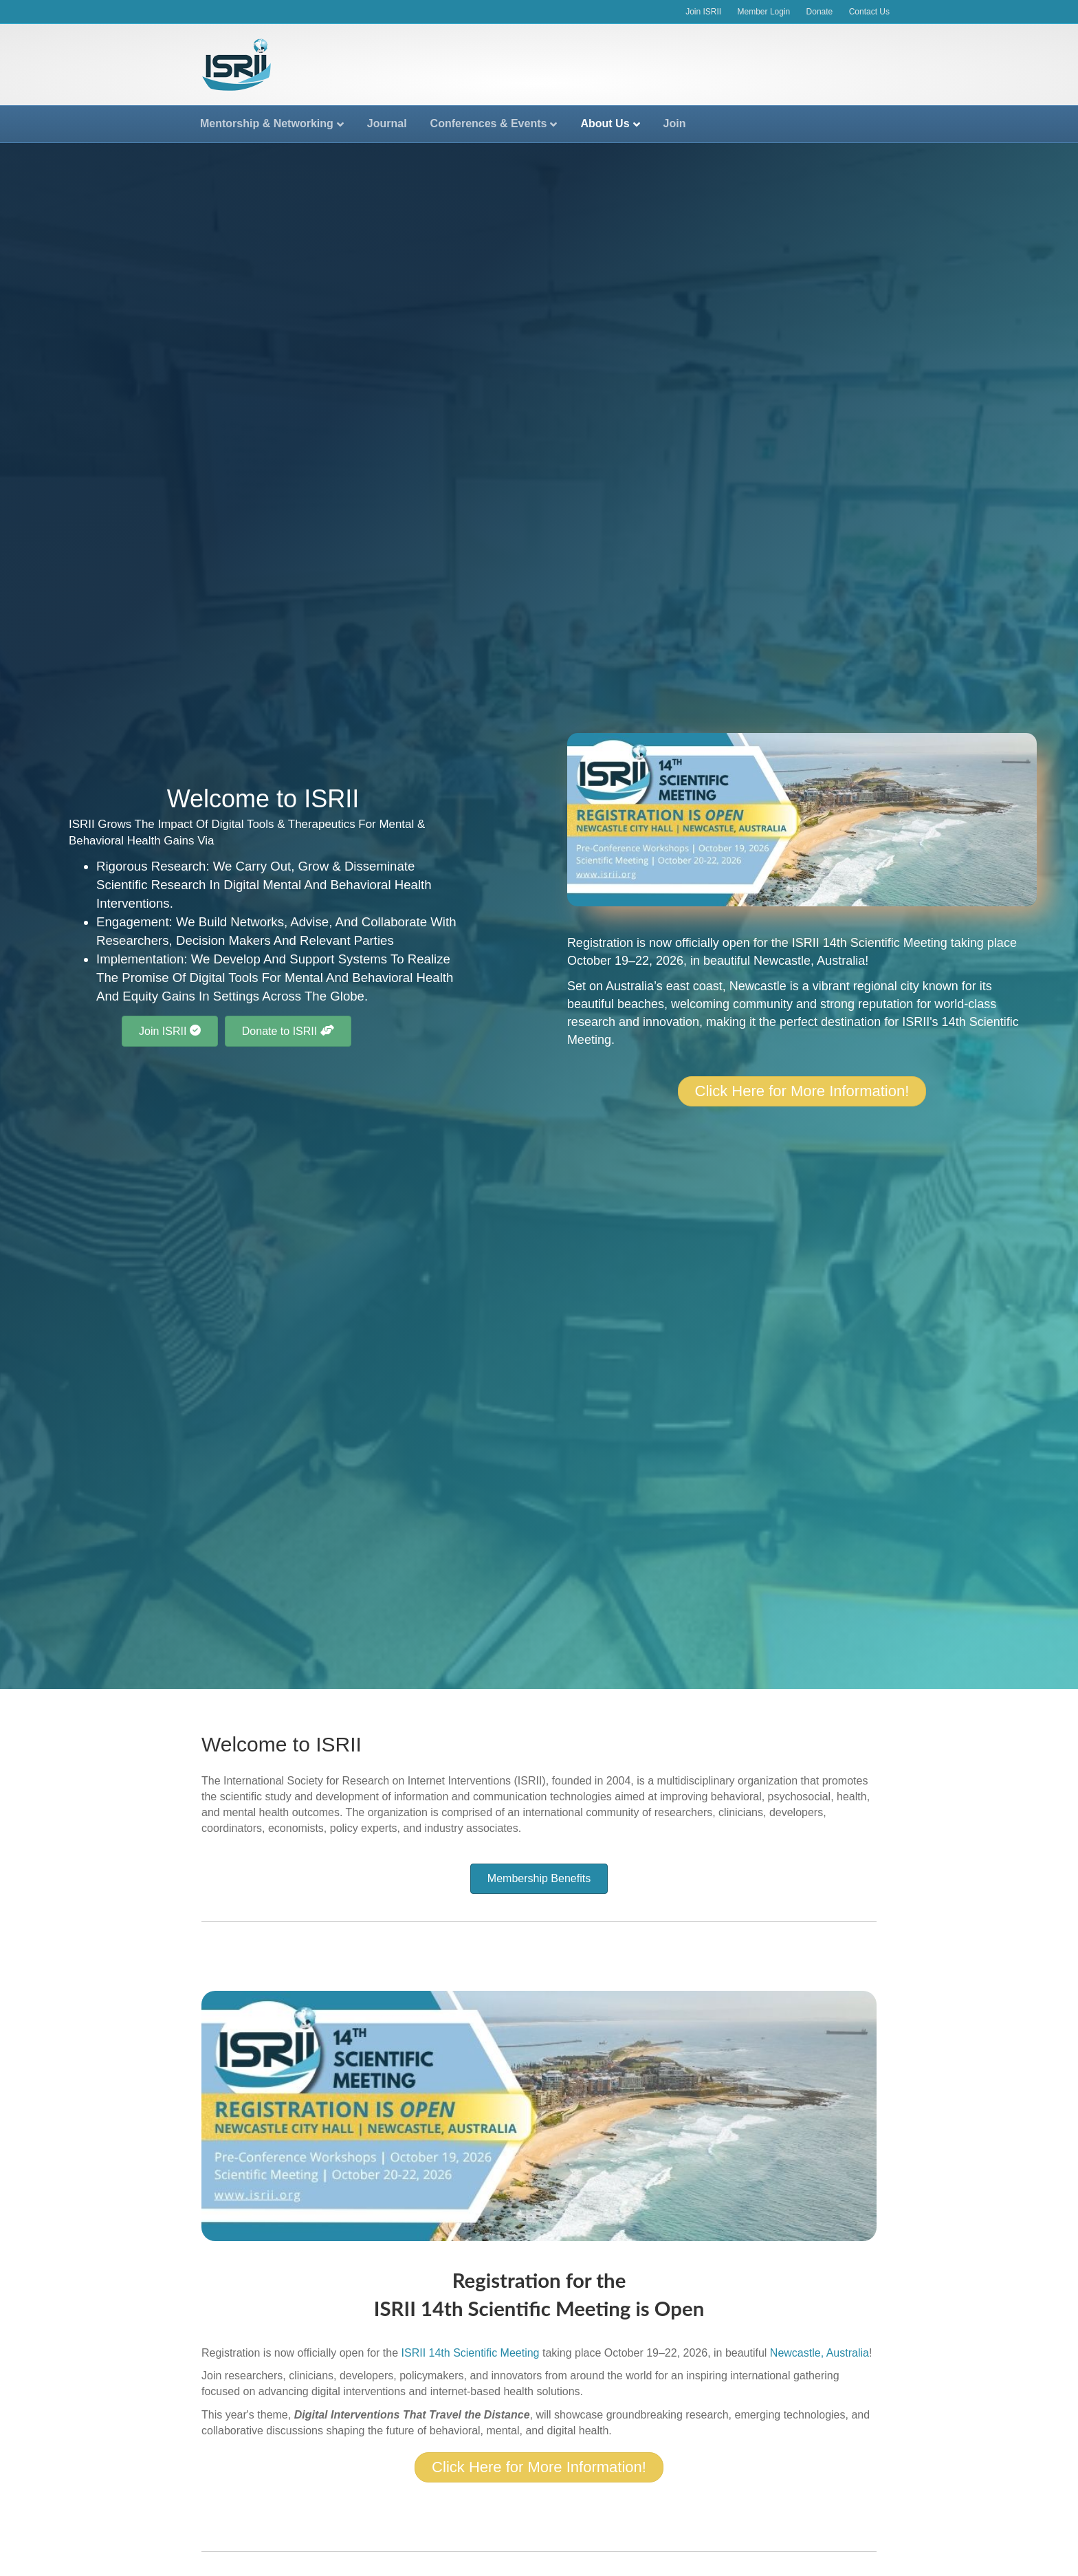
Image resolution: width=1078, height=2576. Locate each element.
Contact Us (869, 12)
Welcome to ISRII (281, 1744)
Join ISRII (703, 12)
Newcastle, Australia (809, 961)
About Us (604, 123)
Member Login (764, 12)
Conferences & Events (488, 123)
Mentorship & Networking (266, 123)
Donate (819, 12)
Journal (387, 123)
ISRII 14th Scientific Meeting (869, 943)
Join (674, 123)
